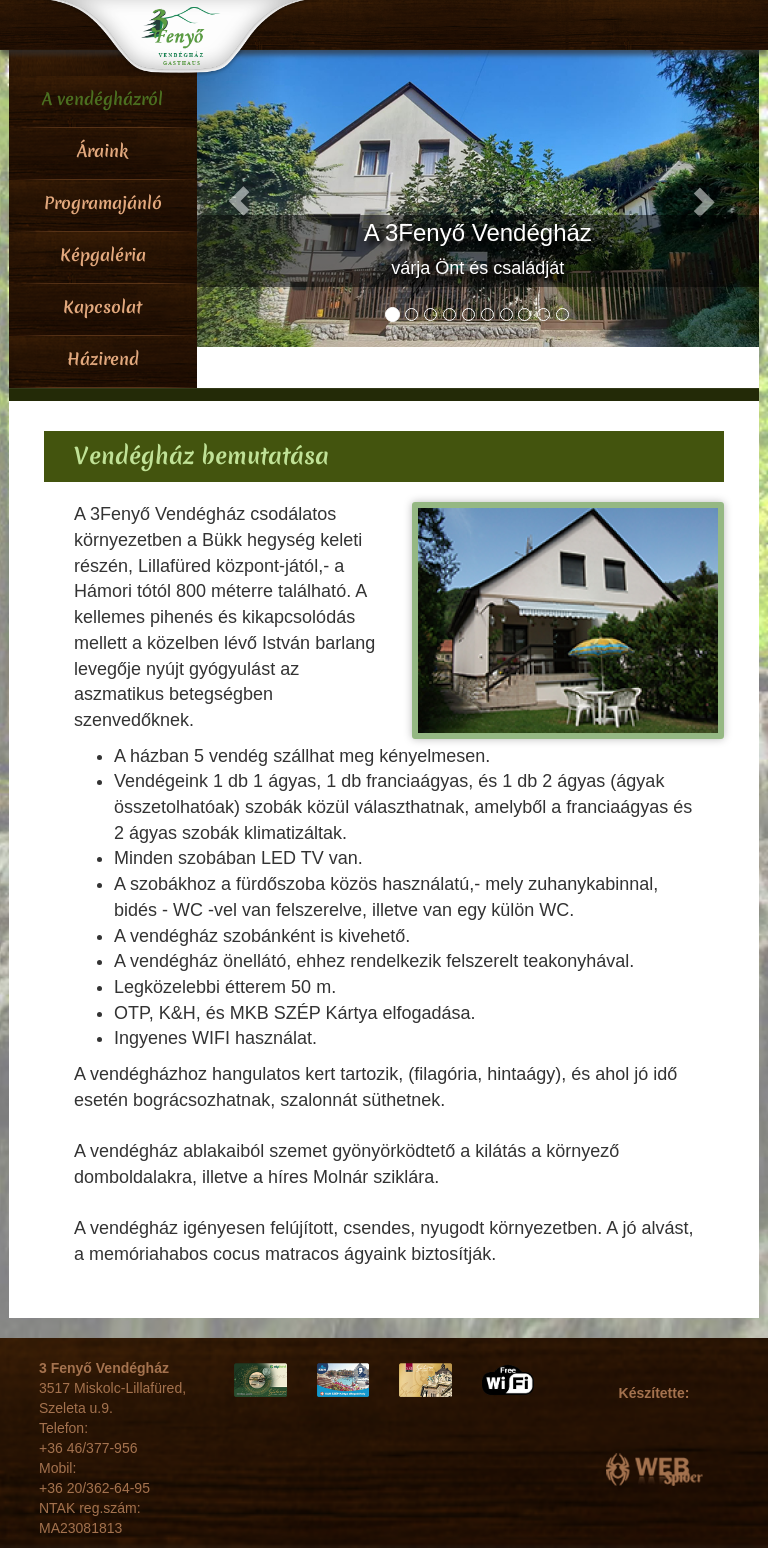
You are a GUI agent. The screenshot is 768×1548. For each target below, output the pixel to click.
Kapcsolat (102, 306)
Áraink (102, 150)
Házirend (103, 358)
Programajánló (103, 202)
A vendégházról (102, 98)
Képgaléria (103, 254)
